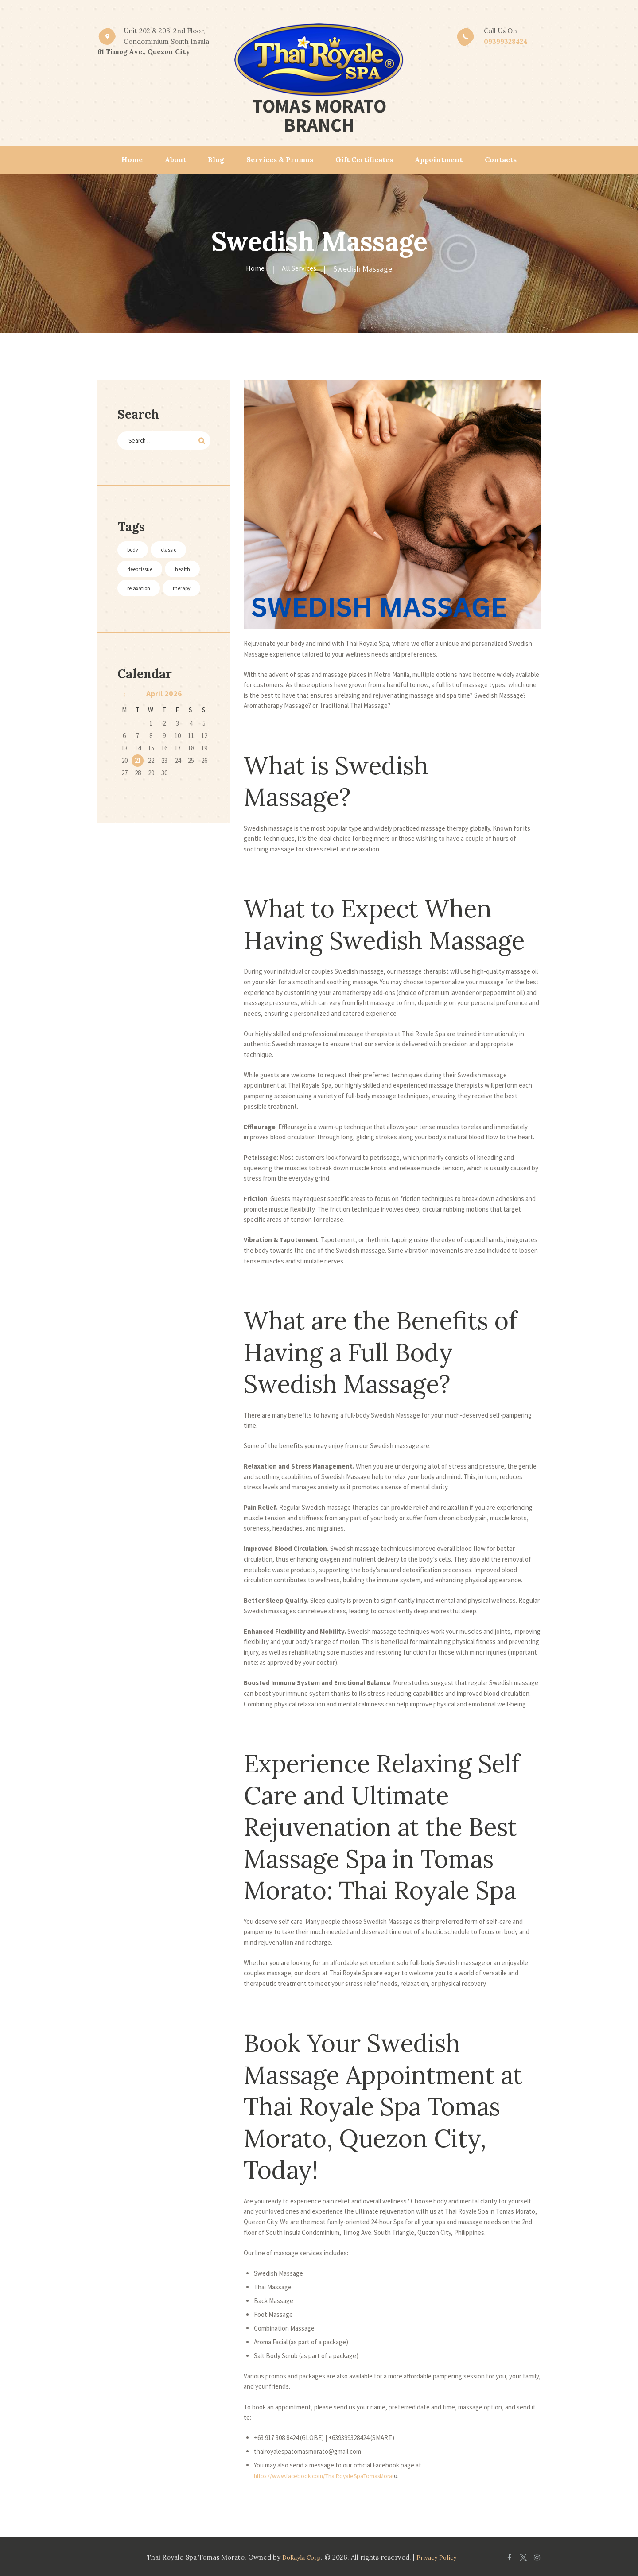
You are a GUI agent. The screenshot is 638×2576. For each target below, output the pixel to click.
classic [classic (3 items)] (180, 552)
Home (254, 269)
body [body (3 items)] (137, 552)
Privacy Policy (438, 2557)
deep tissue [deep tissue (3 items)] (146, 572)
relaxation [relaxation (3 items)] (143, 612)
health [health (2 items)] (139, 592)
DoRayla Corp (298, 2557)
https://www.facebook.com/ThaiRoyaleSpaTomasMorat (330, 2475)
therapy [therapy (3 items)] (141, 633)
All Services (299, 269)
